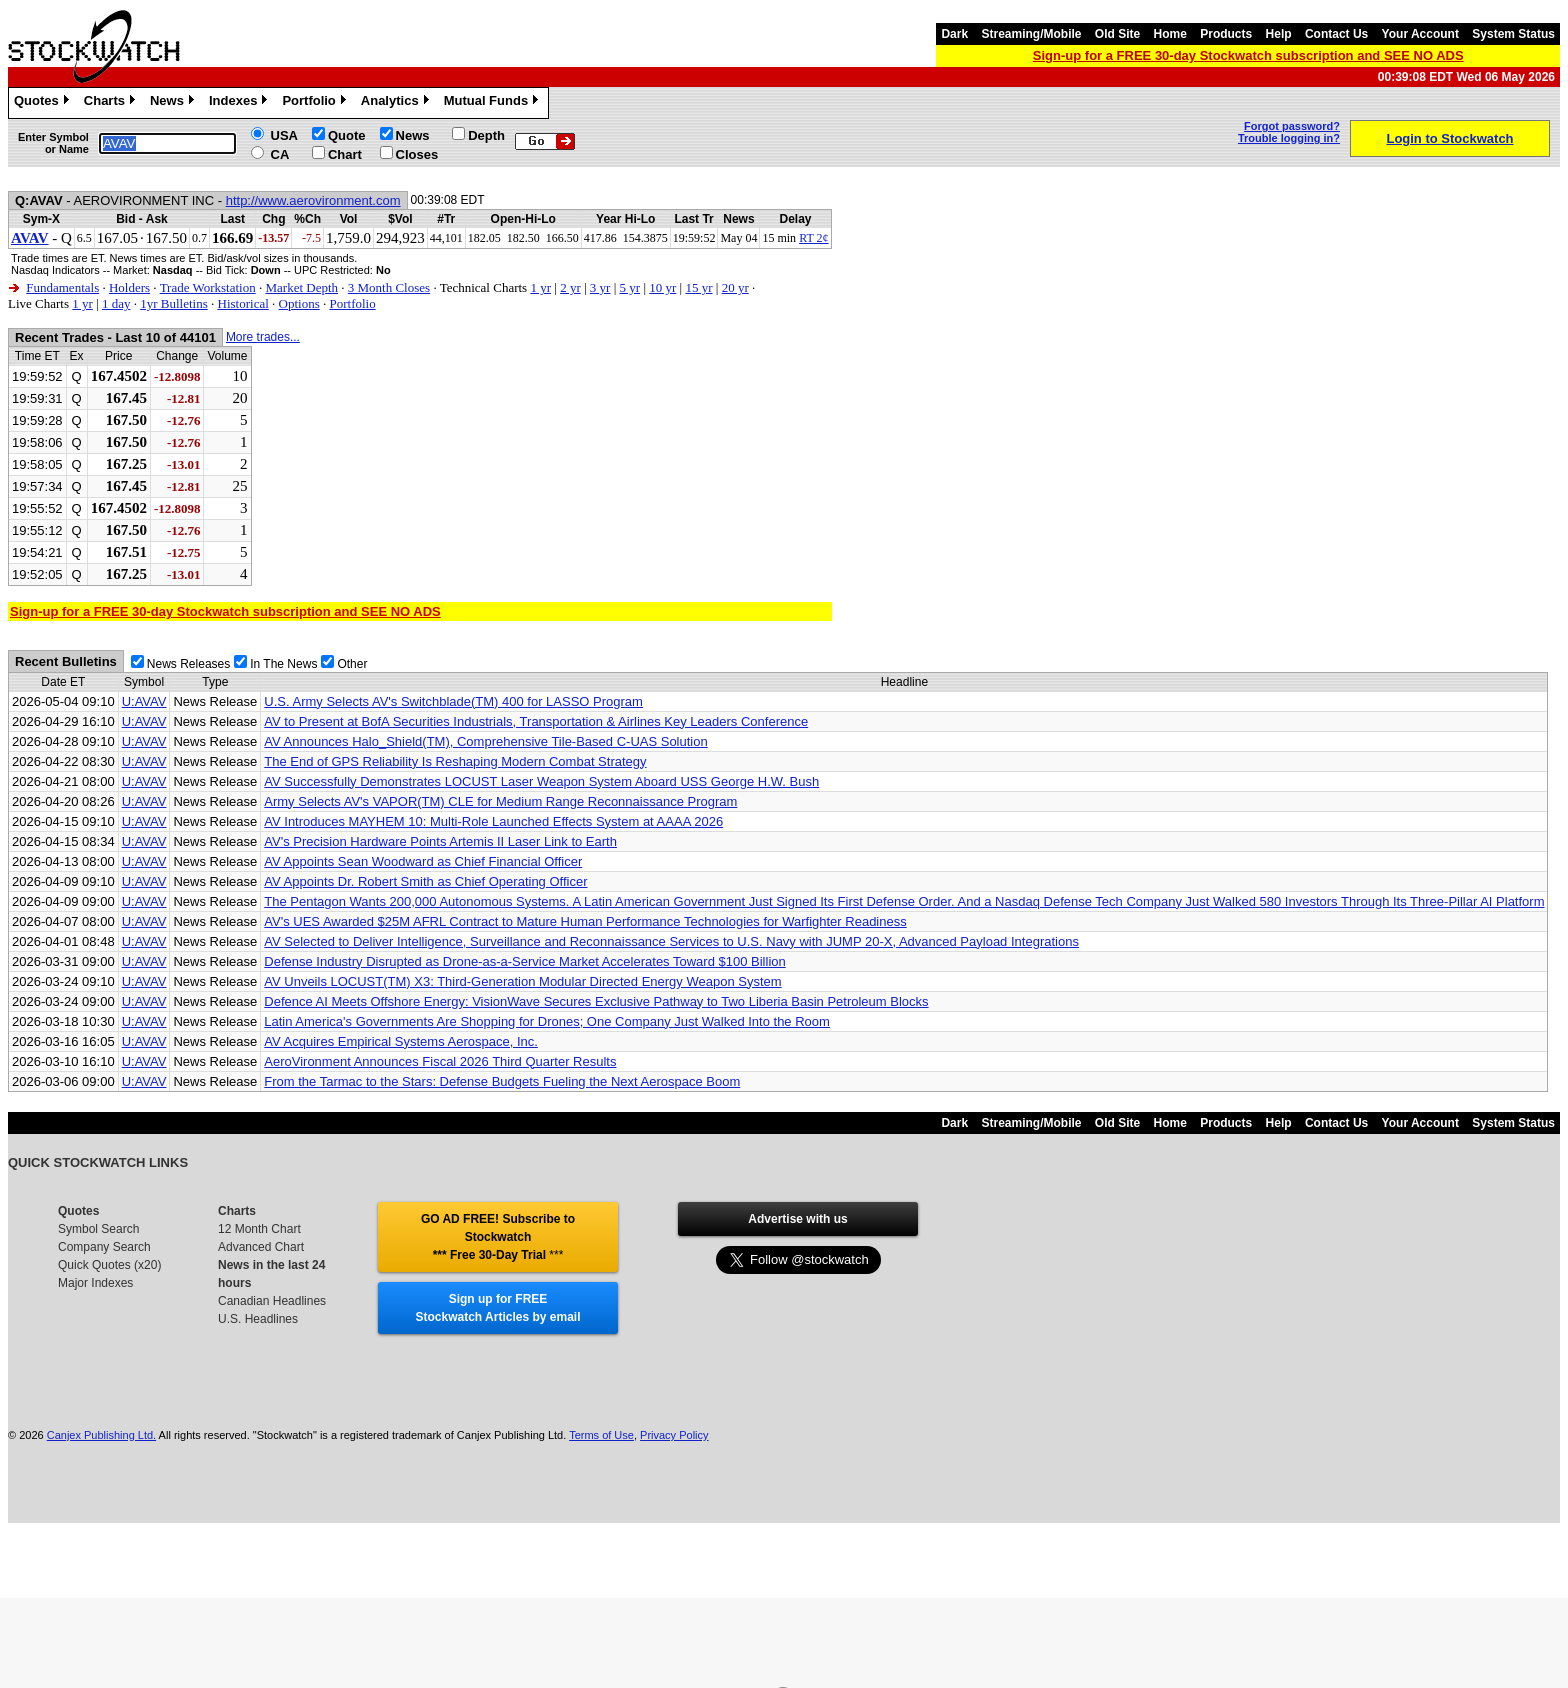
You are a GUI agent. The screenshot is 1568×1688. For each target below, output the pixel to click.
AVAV (30, 238)
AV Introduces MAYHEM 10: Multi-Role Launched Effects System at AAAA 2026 (493, 821)
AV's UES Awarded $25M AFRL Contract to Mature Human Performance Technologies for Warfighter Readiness (585, 921)
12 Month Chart (259, 1229)
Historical (243, 303)
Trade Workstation (208, 287)
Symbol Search (98, 1229)
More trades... (263, 337)
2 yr (570, 287)
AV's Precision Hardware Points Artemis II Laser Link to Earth (440, 841)
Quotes (44, 103)
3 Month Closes (389, 287)
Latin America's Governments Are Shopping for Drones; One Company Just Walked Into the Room (547, 1021)
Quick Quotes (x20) (109, 1265)
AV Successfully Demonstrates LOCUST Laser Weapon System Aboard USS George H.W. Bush (541, 781)
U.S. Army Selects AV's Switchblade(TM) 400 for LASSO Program (453, 701)
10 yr (662, 287)
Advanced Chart (261, 1247)
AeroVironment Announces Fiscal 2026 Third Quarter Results (440, 1061)
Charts (112, 103)
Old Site (1117, 34)
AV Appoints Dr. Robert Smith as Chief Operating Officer (425, 881)
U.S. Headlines (258, 1319)
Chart (345, 154)
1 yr (540, 287)
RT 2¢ (813, 238)
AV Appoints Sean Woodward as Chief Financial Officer (423, 861)
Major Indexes (95, 1283)
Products (1226, 34)
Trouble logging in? (1289, 138)
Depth (486, 135)
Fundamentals (62, 287)
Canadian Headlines (272, 1301)
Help (1279, 34)
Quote (347, 135)
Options (299, 303)
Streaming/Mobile (1031, 34)
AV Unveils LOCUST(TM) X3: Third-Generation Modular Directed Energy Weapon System (522, 981)
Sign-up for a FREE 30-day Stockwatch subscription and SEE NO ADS (1248, 55)
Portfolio (316, 103)
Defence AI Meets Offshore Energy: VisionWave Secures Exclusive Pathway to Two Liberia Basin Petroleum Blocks (596, 1001)
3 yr (600, 287)
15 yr (698, 287)
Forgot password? (1292, 126)
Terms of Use (601, 1435)
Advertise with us (797, 1219)
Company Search (104, 1247)
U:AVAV (144, 701)
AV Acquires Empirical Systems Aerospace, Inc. (401, 1041)
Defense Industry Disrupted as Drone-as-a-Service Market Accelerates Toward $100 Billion (524, 961)
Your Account (1420, 34)
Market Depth (301, 287)
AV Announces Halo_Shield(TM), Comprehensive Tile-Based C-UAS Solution (485, 741)
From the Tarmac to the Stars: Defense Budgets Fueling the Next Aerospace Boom (502, 1081)
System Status (1513, 34)
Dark (954, 34)
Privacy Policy (674, 1435)
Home (1170, 34)
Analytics (397, 103)
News (174, 103)
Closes (417, 154)
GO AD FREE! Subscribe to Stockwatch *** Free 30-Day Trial (498, 1237)
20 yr (735, 287)
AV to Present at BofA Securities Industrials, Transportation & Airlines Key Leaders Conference (536, 721)
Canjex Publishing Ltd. (101, 1435)
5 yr (630, 287)
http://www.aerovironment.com (313, 200)
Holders (129, 287)
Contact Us (1336, 34)
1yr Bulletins (174, 303)
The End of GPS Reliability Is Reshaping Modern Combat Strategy (455, 761)
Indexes (240, 103)
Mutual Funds (494, 103)
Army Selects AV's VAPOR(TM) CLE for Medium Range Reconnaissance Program (500, 801)
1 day (116, 303)
